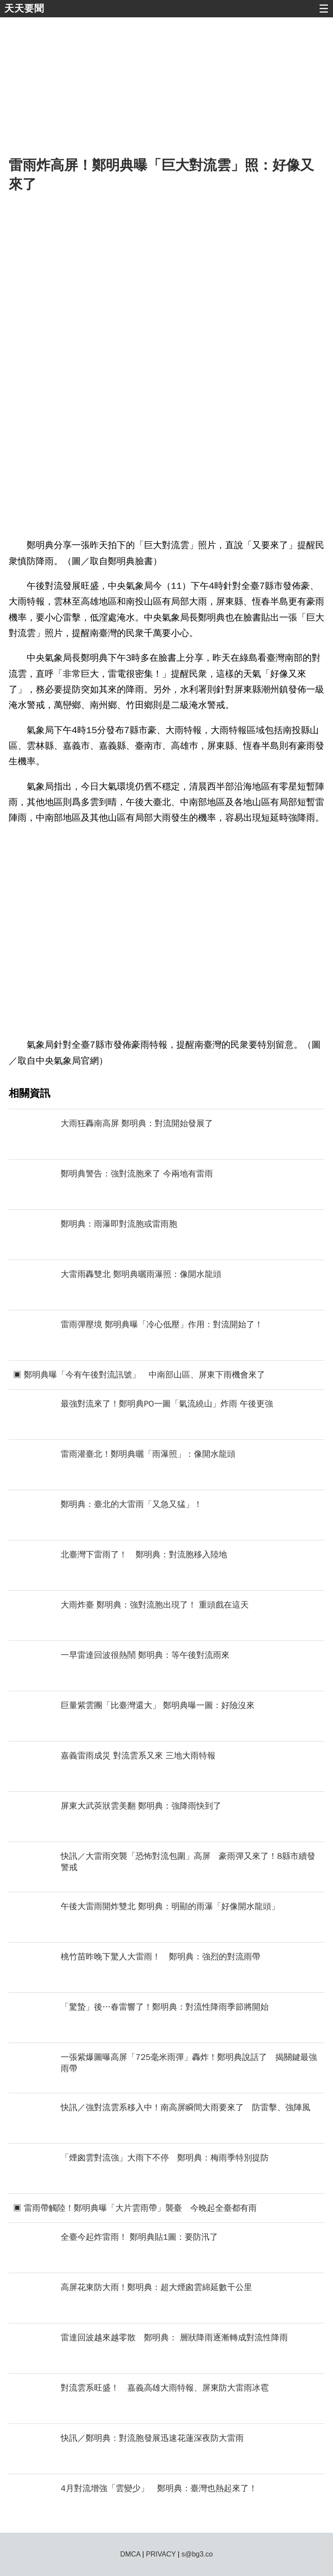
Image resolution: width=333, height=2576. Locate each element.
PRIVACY (161, 2554)
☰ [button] (324, 8)
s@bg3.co (196, 2554)
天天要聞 (24, 8)
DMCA (130, 2554)
